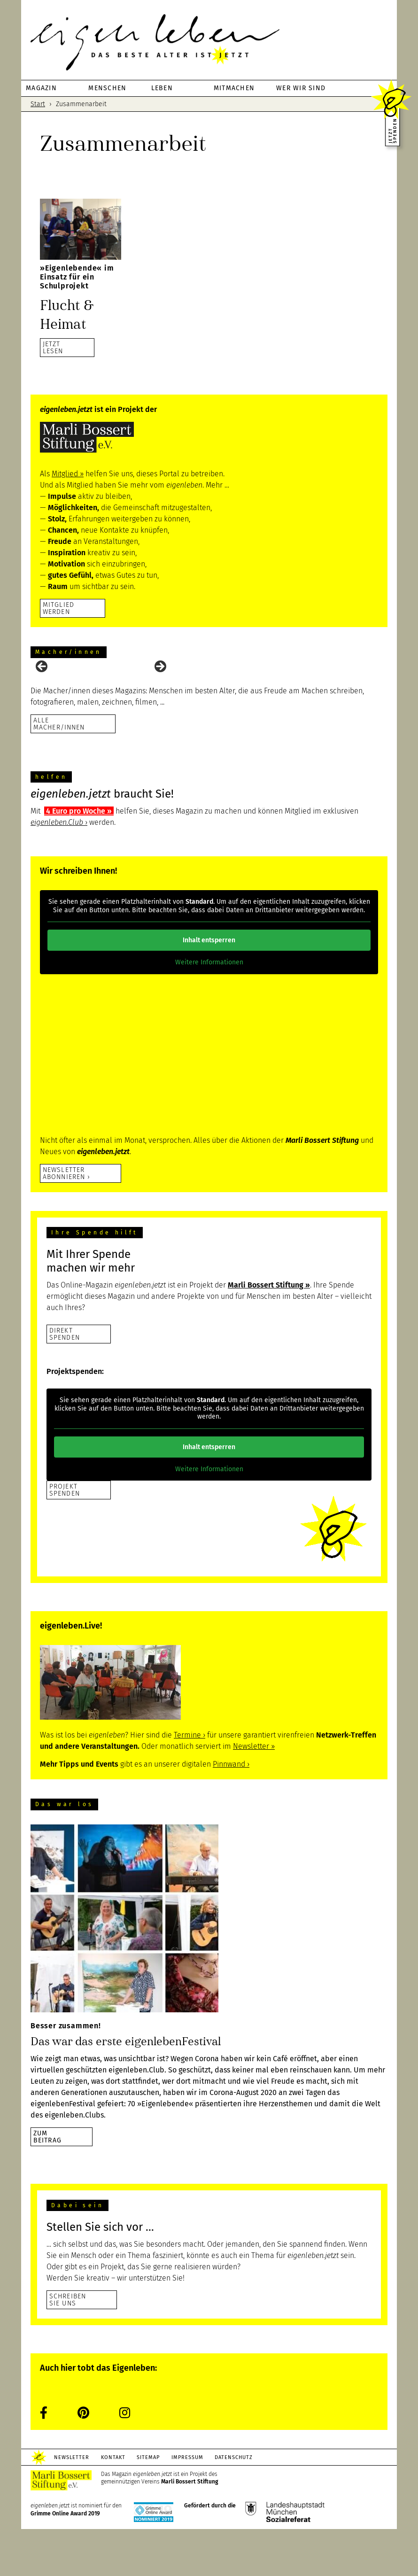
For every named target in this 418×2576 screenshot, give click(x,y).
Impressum (203, 2504)
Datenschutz (254, 2504)
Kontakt (120, 2504)
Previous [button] (42, 690)
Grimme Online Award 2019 (65, 2560)
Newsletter (74, 2504)
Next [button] (160, 690)
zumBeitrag (47, 2183)
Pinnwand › (231, 1811)
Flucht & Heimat (70, 314)
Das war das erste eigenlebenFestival (126, 2088)
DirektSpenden (64, 1380)
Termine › (189, 1781)
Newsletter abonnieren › (66, 1220)
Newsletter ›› (254, 1793)
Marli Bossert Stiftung (189, 2528)
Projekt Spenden (64, 1536)
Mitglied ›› (68, 473)
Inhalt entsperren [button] (209, 987)
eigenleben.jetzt (209, 42)
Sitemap (159, 2504)
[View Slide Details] (54, 692)
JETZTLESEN (53, 347)
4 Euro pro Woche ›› (79, 857)
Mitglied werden (58, 608)
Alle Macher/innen (59, 770)
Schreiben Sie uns (67, 2346)
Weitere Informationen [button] (209, 1009)
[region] (209, 692)
